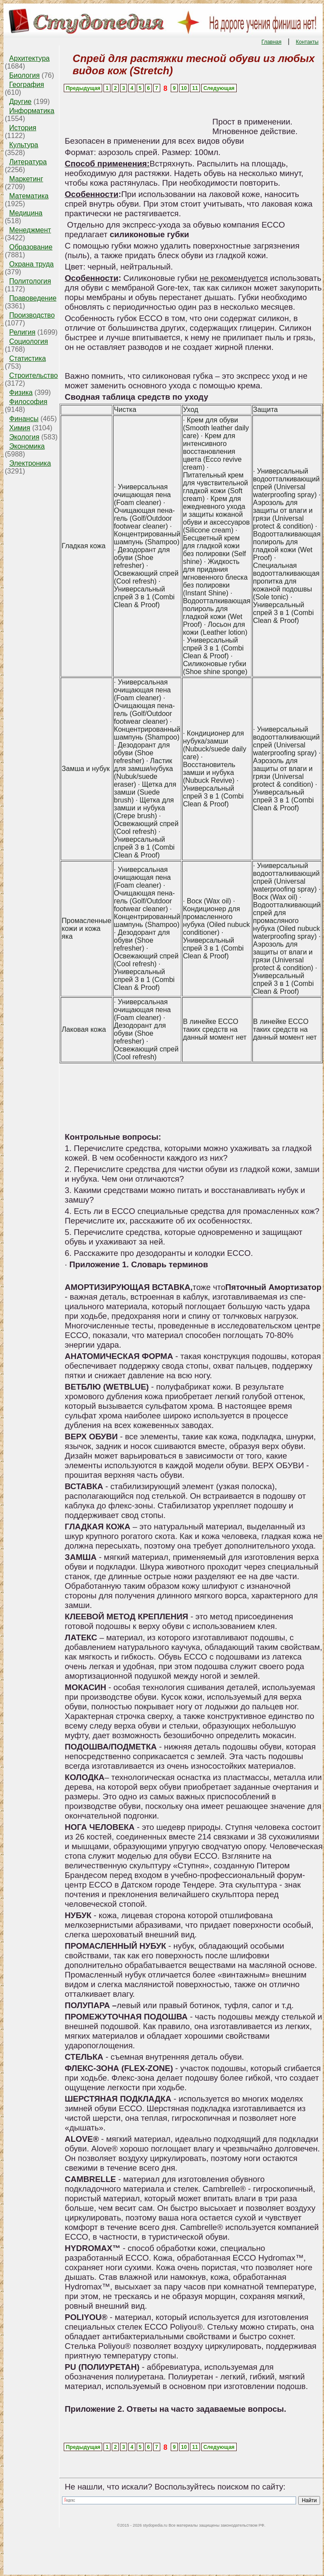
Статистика (27, 358)
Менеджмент (30, 230)
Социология (28, 341)
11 (195, 88)
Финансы (23, 418)
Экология (24, 437)
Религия (22, 332)
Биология (24, 75)
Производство (32, 315)
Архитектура (29, 58)
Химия (19, 428)
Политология (30, 281)
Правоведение (32, 298)
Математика (28, 196)
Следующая (218, 88)
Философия (28, 401)
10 (184, 88)
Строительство (33, 375)
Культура (23, 145)
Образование (30, 247)
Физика (21, 392)
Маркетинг (26, 179)
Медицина (25, 213)
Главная (272, 42)
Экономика (27, 446)
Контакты (307, 42)
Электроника (30, 463)
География (26, 84)
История (22, 127)
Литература (28, 162)
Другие (20, 101)
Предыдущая (83, 88)
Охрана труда (31, 264)
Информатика (31, 110)
